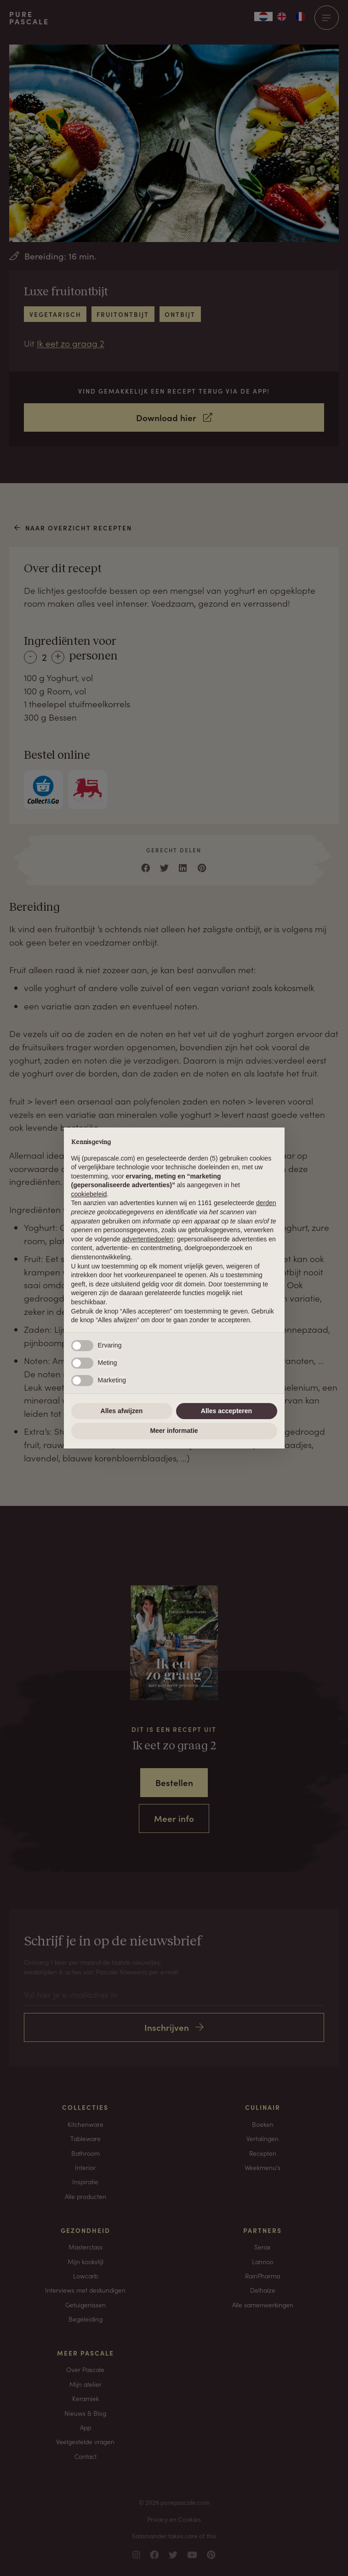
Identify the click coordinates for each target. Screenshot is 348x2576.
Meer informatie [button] (174, 1430)
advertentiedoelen (147, 1239)
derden (266, 1202)
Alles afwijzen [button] (122, 1411)
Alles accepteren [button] (226, 1411)
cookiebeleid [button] (89, 1194)
